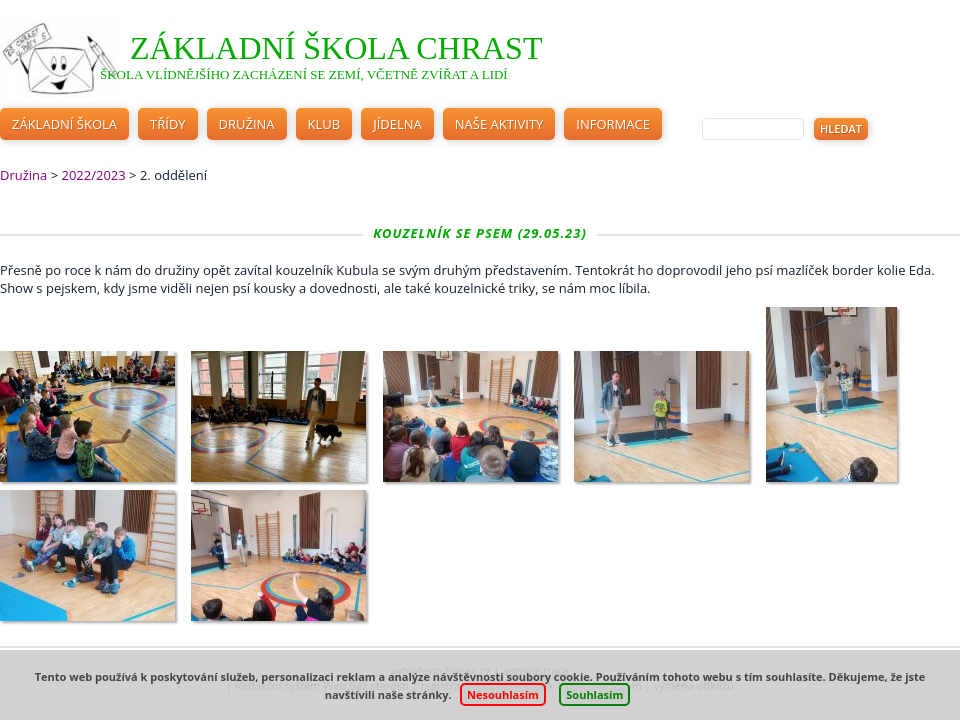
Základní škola (64, 124)
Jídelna (397, 124)
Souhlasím (594, 694)
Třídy (168, 124)
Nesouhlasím (503, 694)
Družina (247, 124)
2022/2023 (93, 175)
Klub (324, 124)
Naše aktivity (499, 124)
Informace (613, 124)
